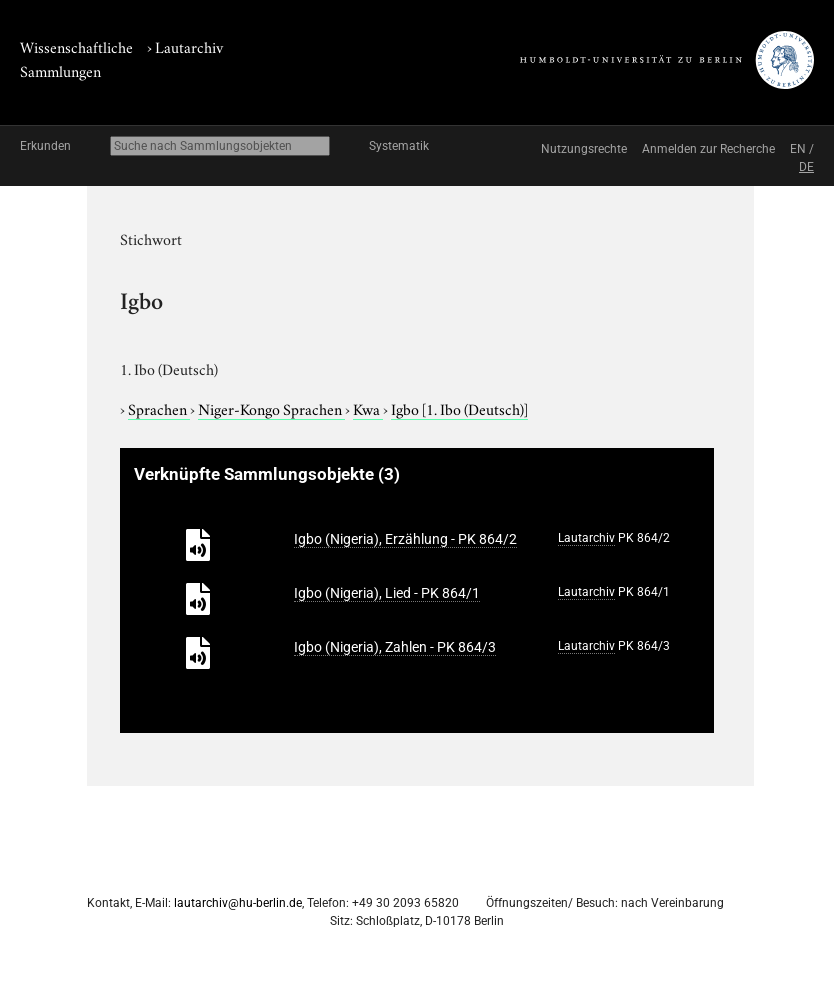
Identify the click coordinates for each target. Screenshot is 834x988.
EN (798, 149)
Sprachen (159, 408)
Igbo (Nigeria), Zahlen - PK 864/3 (395, 647)
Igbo (459, 408)
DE (806, 167)
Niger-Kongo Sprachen (271, 408)
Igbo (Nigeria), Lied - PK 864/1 (387, 593)
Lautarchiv (189, 46)
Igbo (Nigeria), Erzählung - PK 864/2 (405, 539)
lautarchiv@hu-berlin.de (238, 903)
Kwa (368, 408)
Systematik (399, 146)
